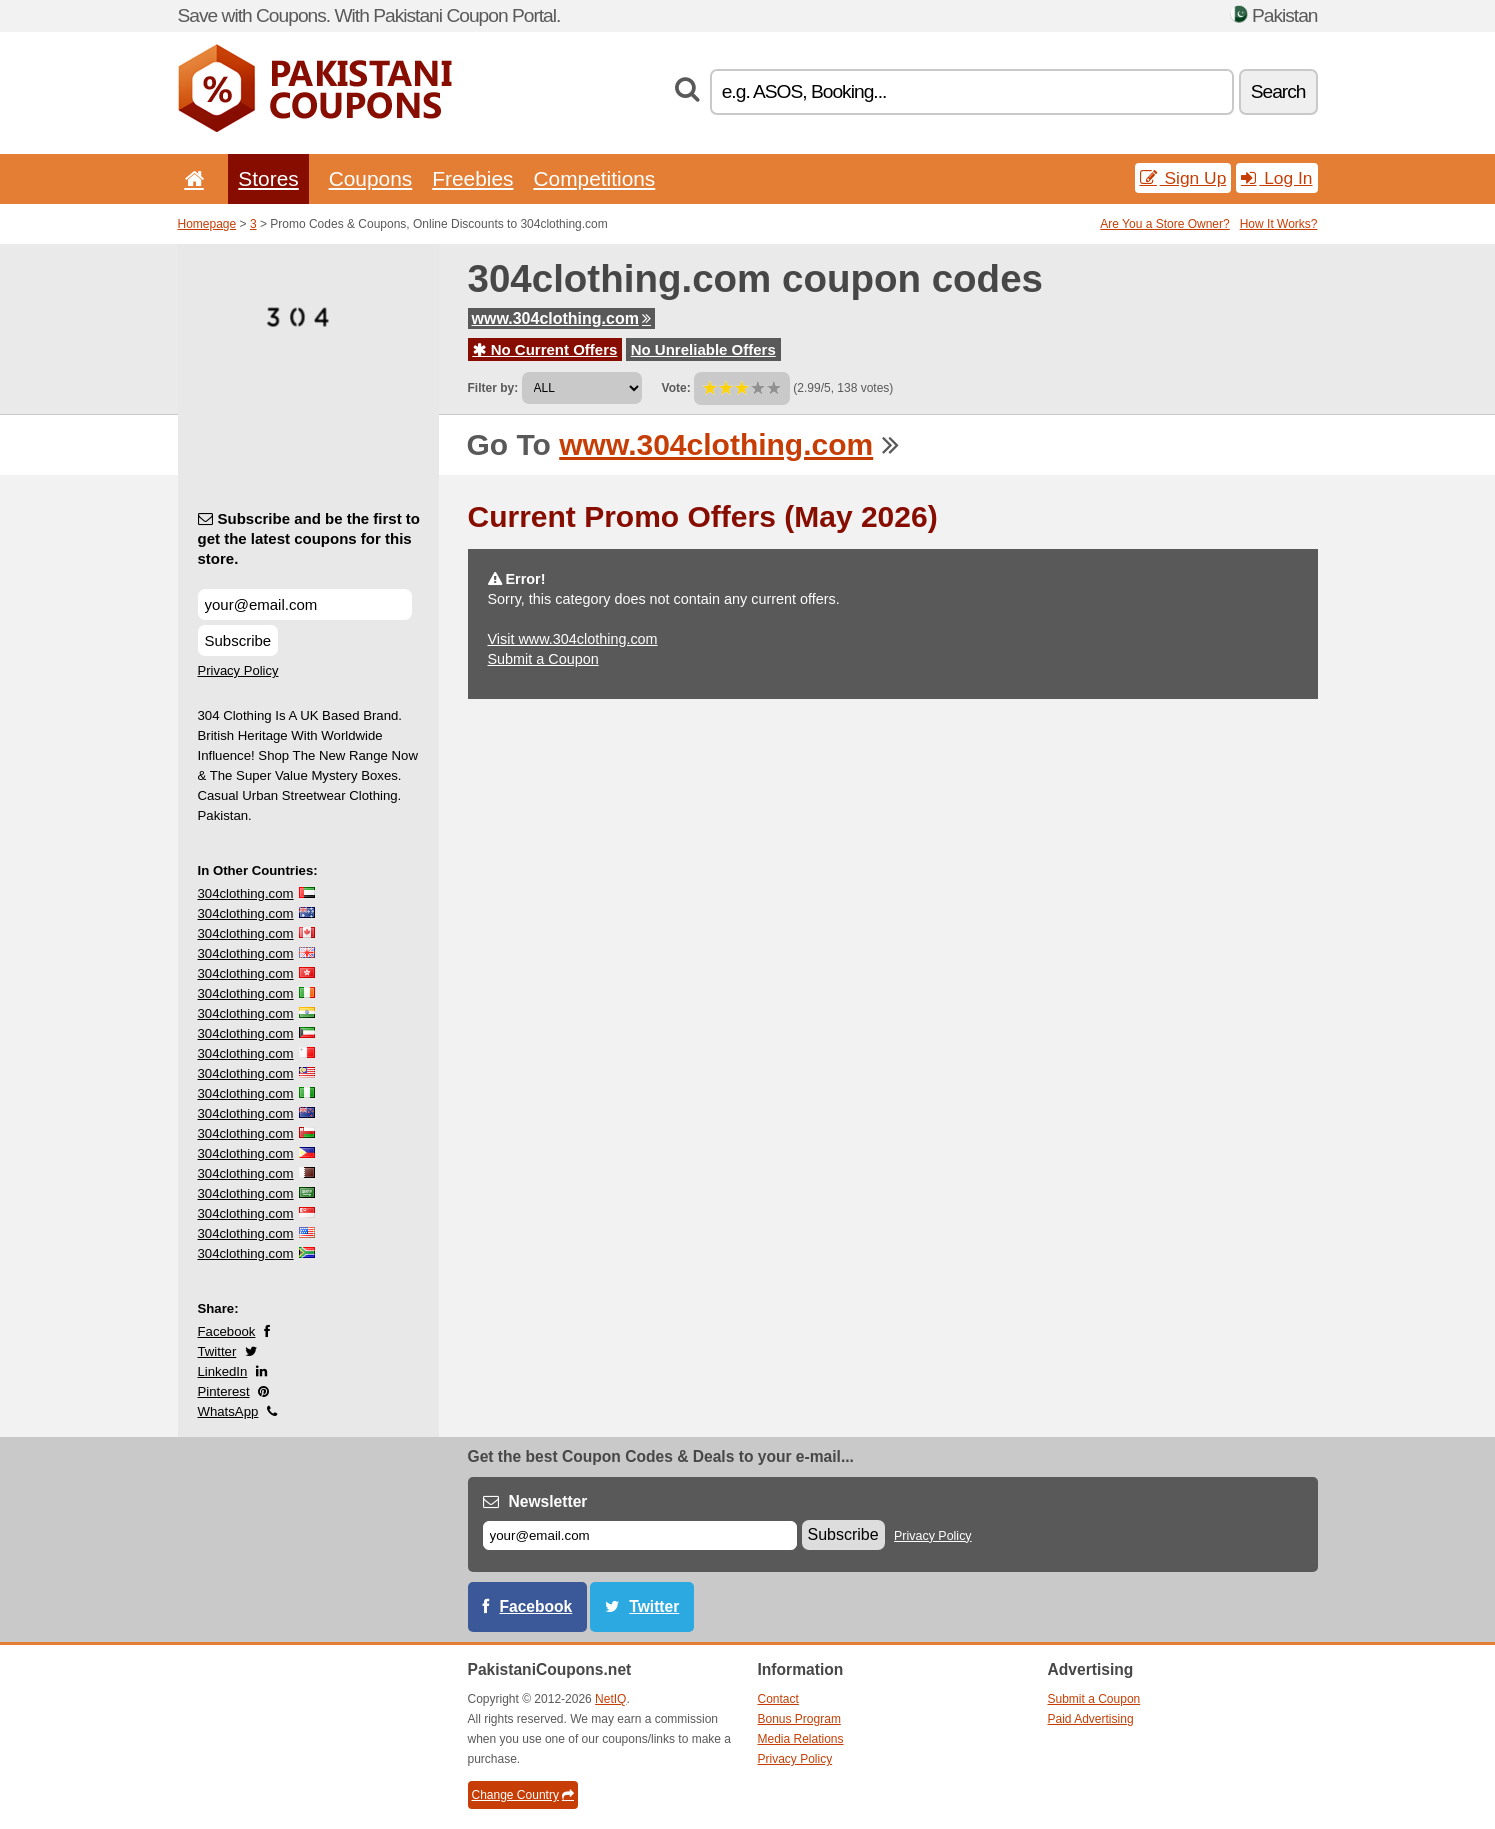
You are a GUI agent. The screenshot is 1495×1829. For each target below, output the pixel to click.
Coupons (371, 178)
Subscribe (238, 640)
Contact (778, 1699)
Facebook (227, 1331)
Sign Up (1183, 178)
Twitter (217, 1351)
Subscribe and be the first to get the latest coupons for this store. (309, 538)
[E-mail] (640, 1535)
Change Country (523, 1795)
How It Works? (1279, 224)
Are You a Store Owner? (1164, 224)
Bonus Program (799, 1719)
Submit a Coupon (543, 659)
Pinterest (224, 1391)
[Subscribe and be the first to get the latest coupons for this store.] (305, 604)
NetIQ (610, 1699)
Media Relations (801, 1739)
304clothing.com (246, 893)
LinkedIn (223, 1371)
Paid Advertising (1091, 1719)
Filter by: (493, 388)
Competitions (594, 178)
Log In (1276, 178)
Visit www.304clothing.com (573, 639)
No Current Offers (545, 349)
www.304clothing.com (561, 318)
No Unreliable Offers (703, 349)
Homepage (207, 224)
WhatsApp (228, 1411)
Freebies (472, 178)
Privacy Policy (238, 670)
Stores (268, 178)
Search (1278, 91)
